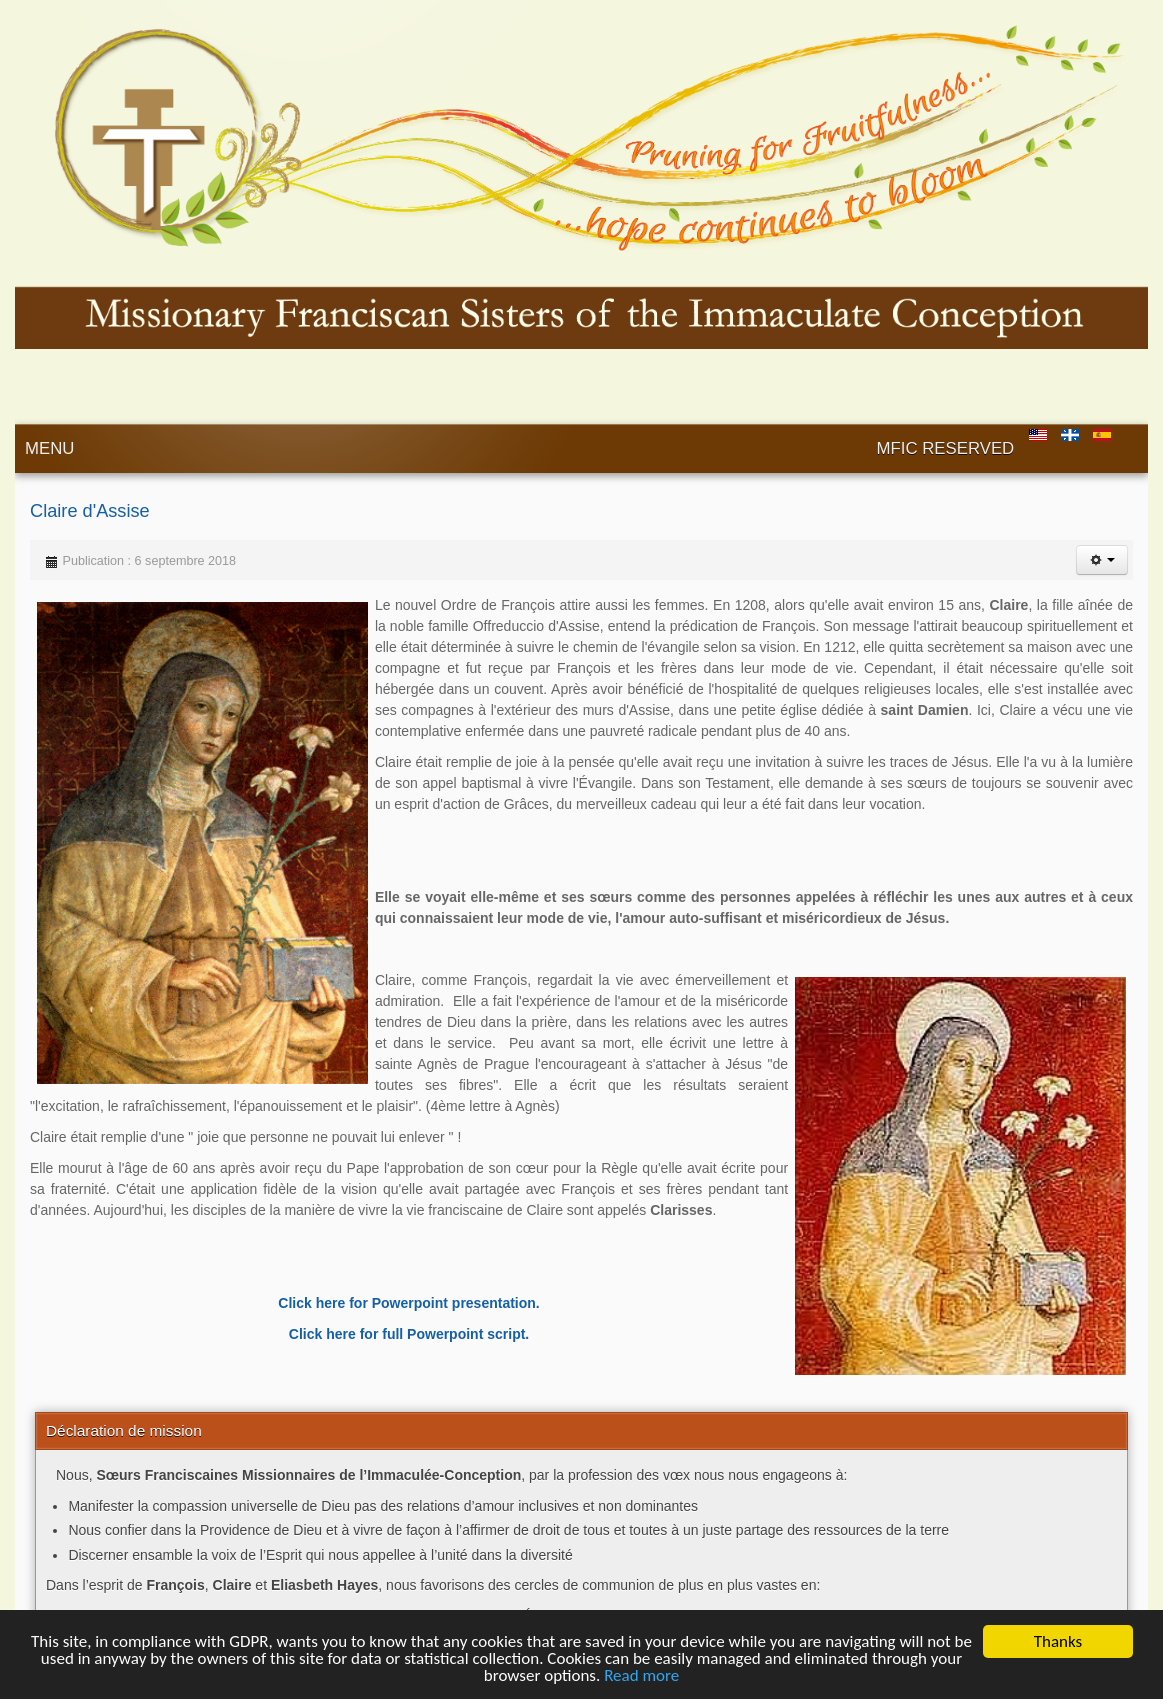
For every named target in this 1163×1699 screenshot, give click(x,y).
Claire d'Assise (90, 511)
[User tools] (1102, 560)
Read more (641, 1676)
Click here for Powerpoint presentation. (408, 1303)
